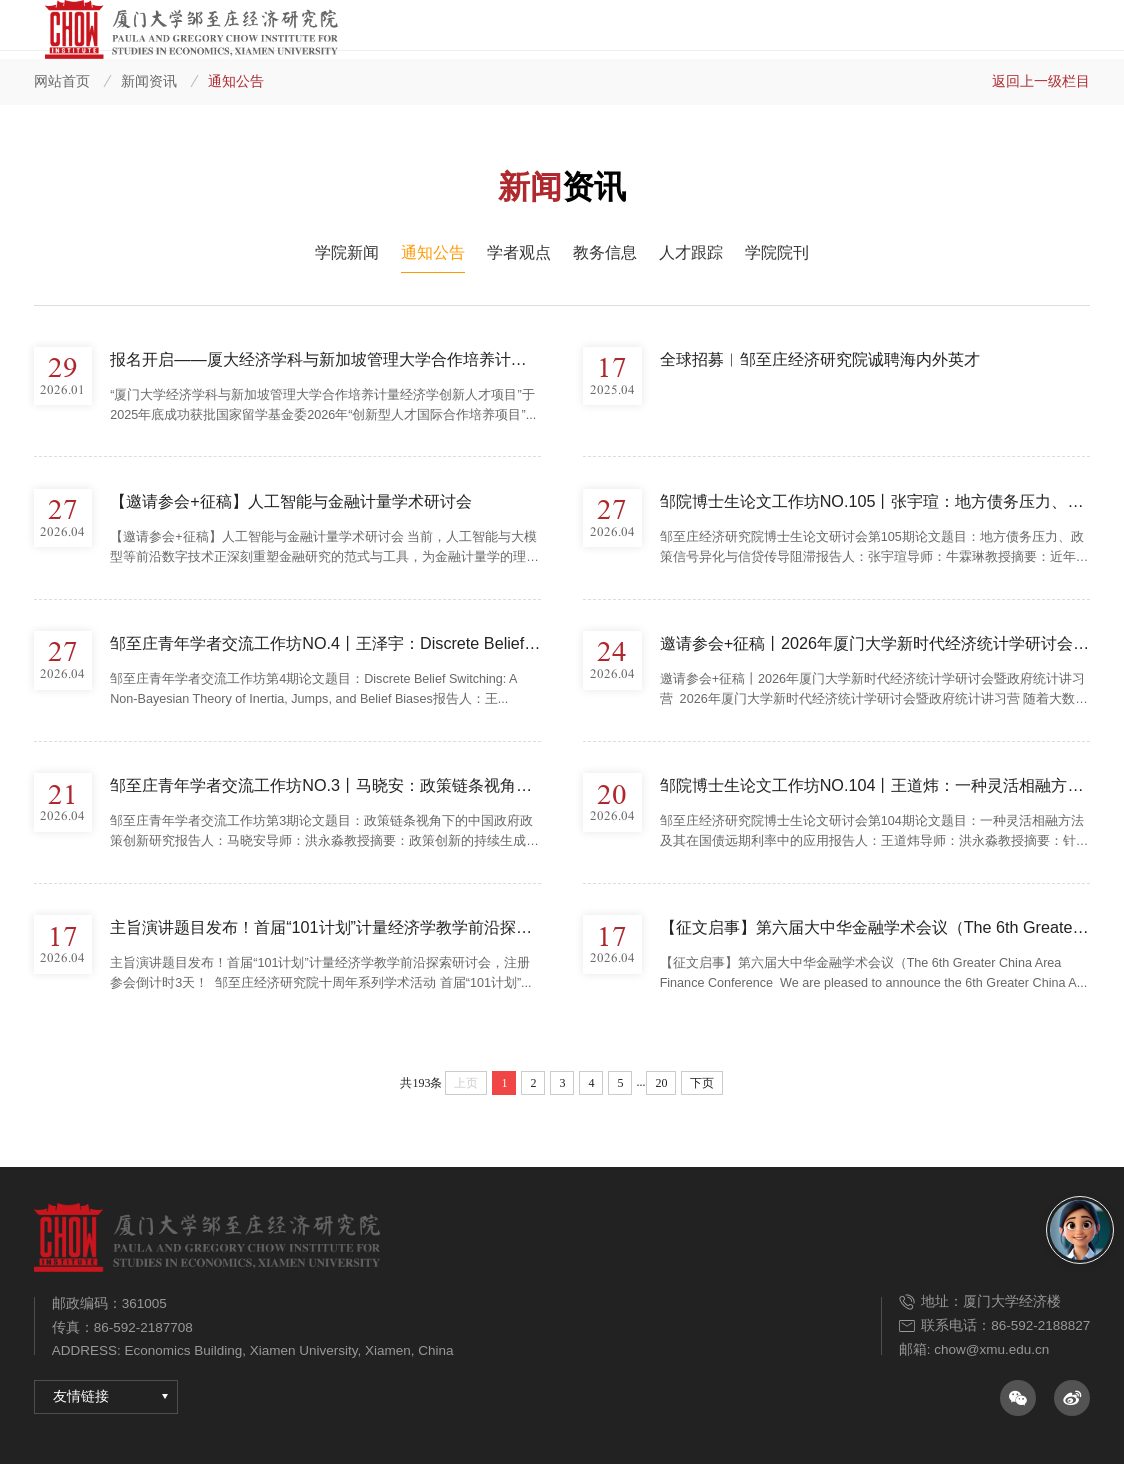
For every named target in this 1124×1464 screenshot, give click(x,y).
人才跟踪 (691, 252)
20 (661, 1083)
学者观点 (519, 252)
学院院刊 (777, 252)
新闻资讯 (149, 81)
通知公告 (236, 81)
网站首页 (62, 81)
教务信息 (605, 252)
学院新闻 (347, 252)
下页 (702, 1083)
